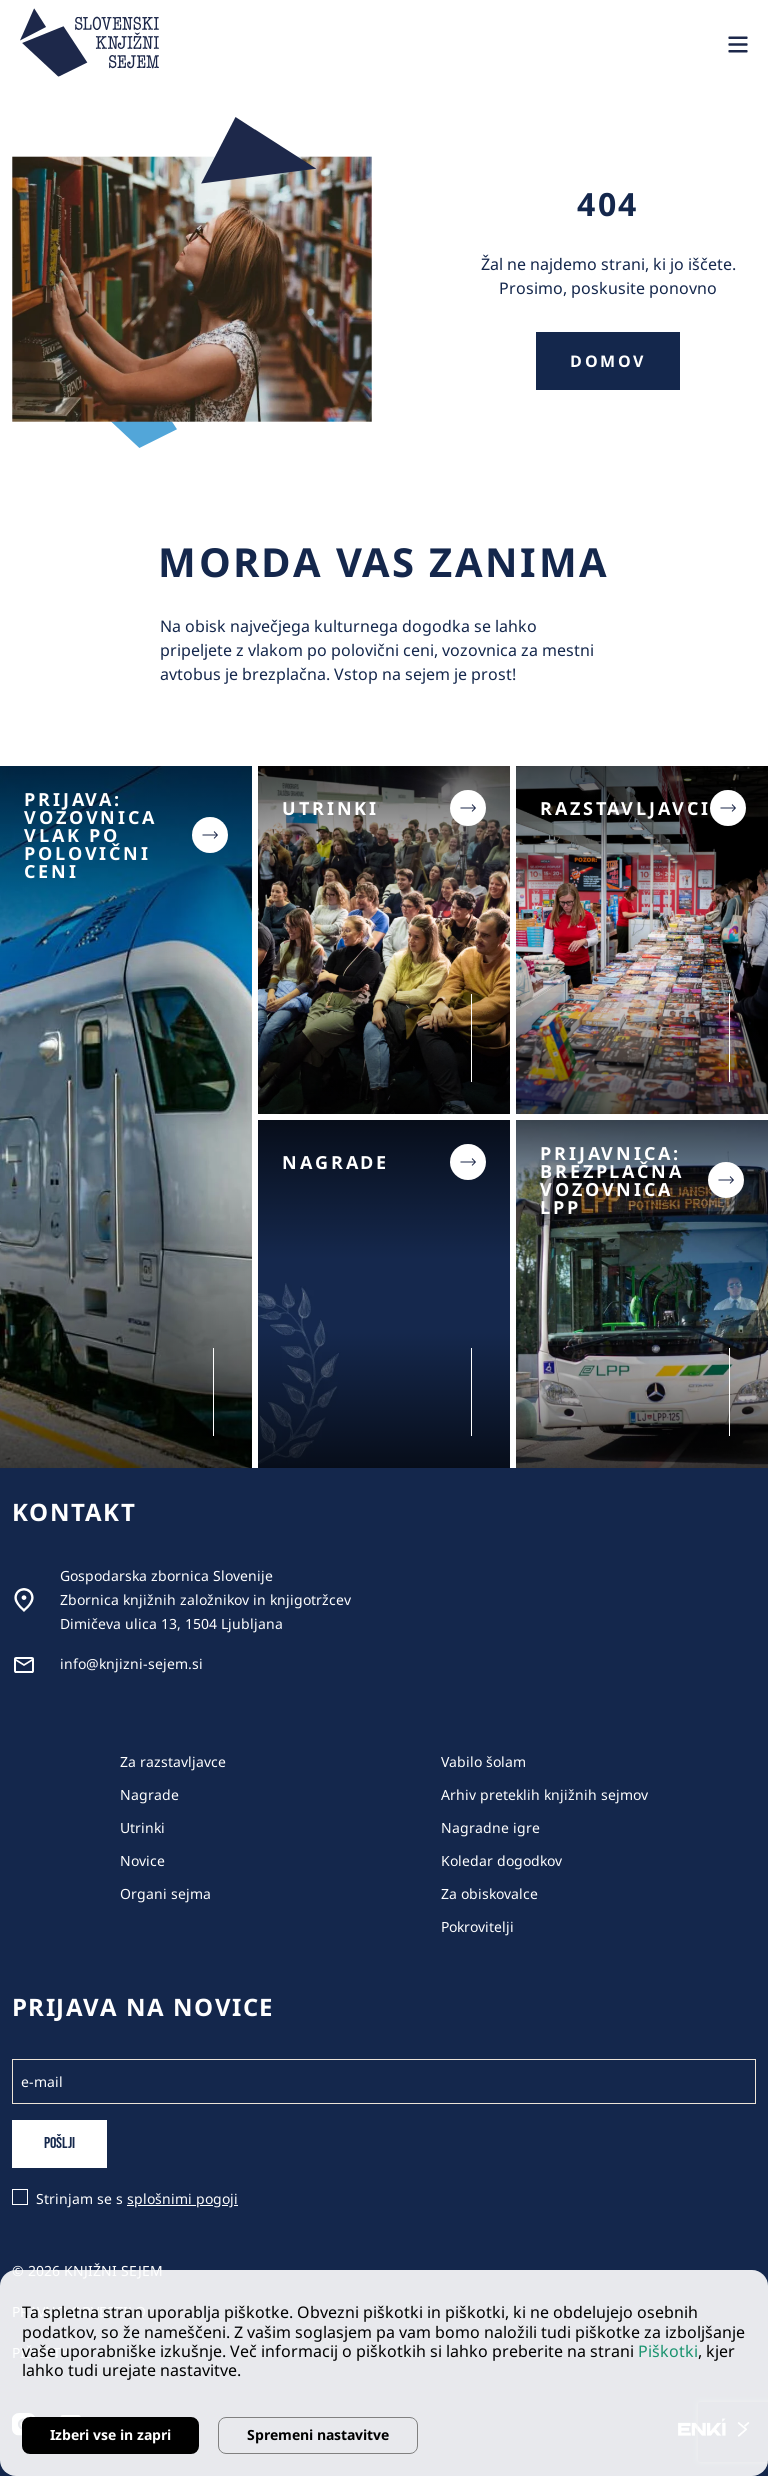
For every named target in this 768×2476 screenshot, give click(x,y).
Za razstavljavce (173, 1761)
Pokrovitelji (477, 1926)
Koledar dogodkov (501, 1860)
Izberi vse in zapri (110, 2434)
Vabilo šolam (483, 1761)
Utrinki (142, 1827)
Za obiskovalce (489, 1893)
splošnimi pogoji (182, 2198)
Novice (142, 1860)
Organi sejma (165, 1893)
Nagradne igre (490, 1827)
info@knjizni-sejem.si (131, 1663)
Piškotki (668, 2351)
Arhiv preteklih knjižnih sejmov (544, 1794)
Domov (608, 361)
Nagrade (149, 1794)
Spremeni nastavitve (318, 2434)
